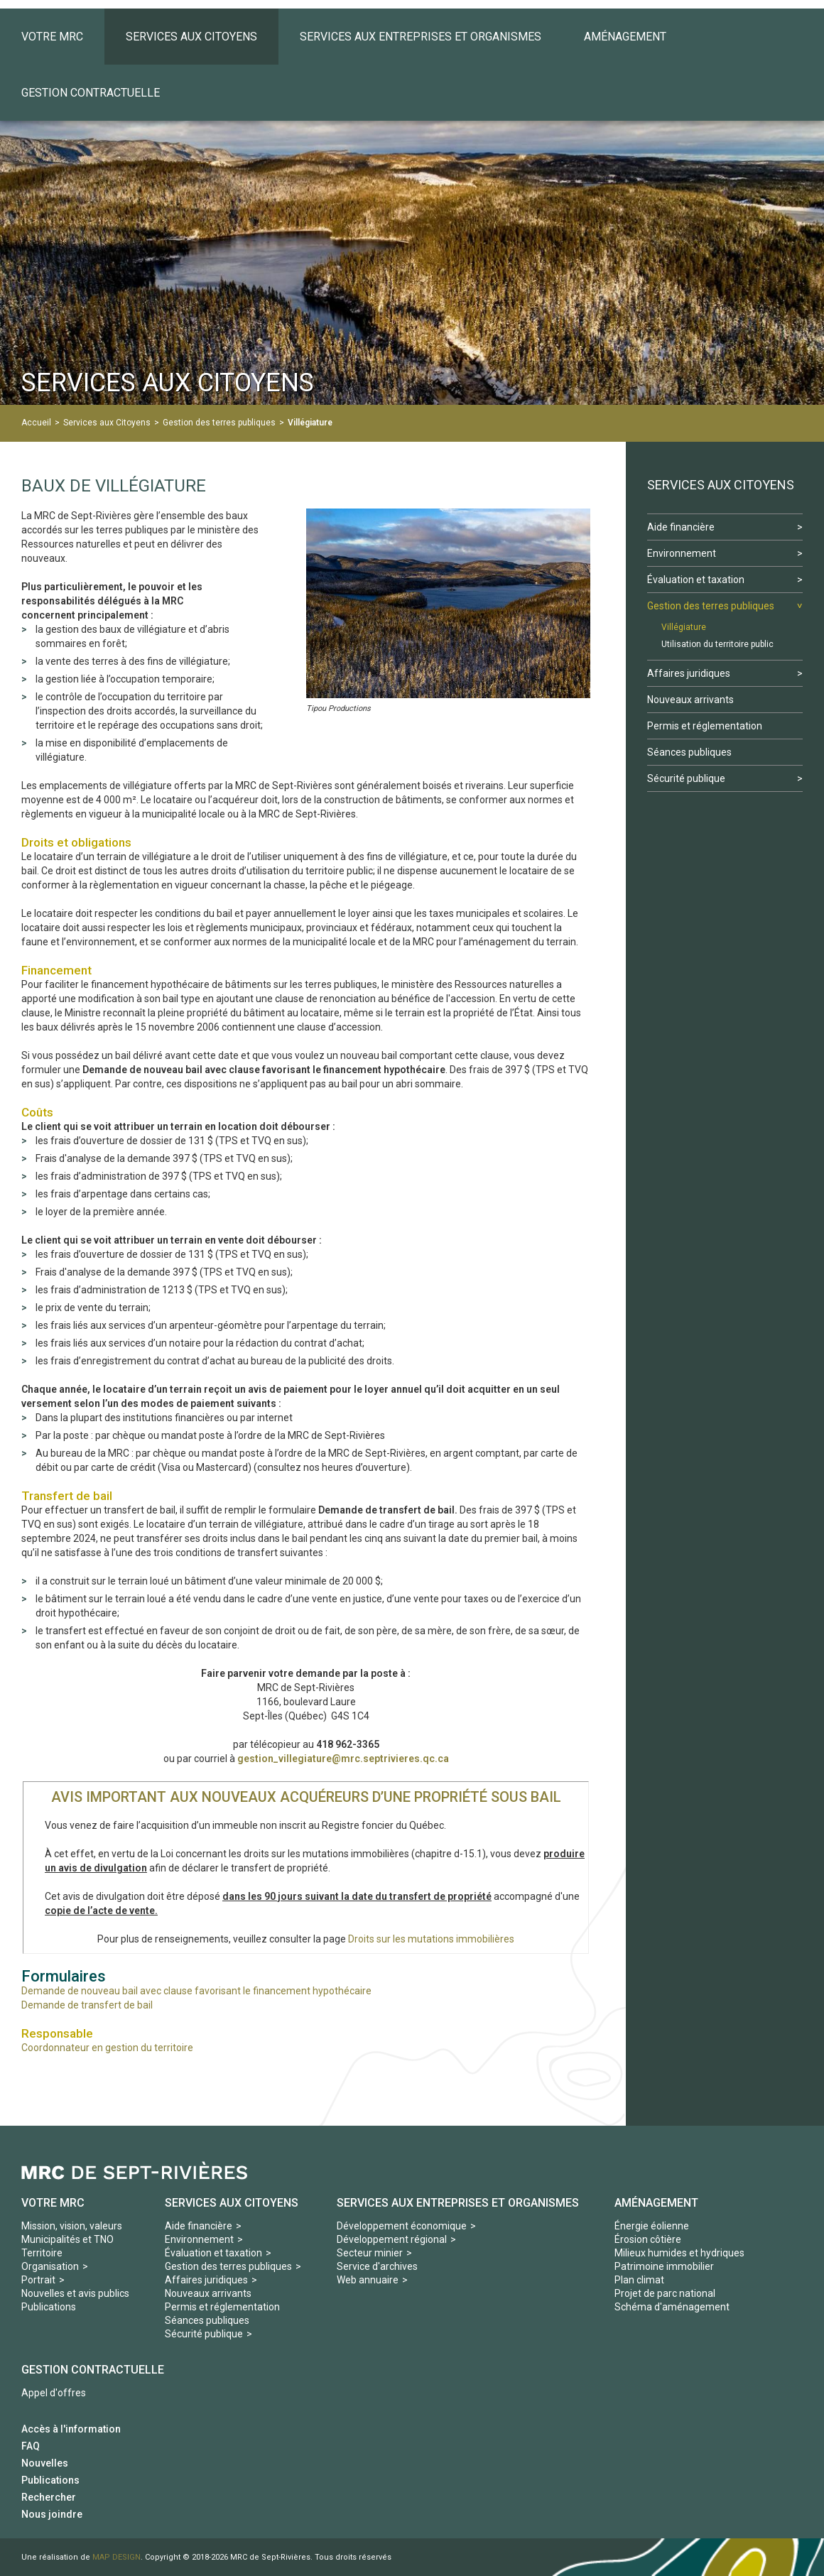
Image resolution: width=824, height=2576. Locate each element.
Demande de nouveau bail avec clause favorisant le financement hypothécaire (196, 1990)
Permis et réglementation (222, 2307)
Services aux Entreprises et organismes (458, 2203)
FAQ (30, 2446)
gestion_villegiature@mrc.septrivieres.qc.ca (343, 1758)
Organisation (50, 2266)
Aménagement (656, 2203)
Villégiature (310, 423)
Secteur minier (370, 2253)
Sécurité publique (204, 2333)
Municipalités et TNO (67, 2239)
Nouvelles (44, 2463)
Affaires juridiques (206, 2280)
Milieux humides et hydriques (679, 2253)
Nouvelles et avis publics (75, 2293)
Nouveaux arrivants (208, 2293)
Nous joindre (51, 2514)
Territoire (42, 2253)
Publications (48, 2307)
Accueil (36, 423)
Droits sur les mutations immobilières (431, 1939)
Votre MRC (53, 2203)
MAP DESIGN (116, 2557)
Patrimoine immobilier (664, 2266)
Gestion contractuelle (92, 2369)
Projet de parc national (664, 2293)
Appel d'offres (53, 2392)
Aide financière (198, 2226)
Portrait (38, 2280)
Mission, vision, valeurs (71, 2226)
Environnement (199, 2239)
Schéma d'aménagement (672, 2307)
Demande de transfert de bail (87, 2005)
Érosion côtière (647, 2239)
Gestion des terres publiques (219, 423)
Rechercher (48, 2497)
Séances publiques (207, 2320)
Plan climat (639, 2280)
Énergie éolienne (651, 2226)
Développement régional (392, 2239)
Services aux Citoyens (107, 423)
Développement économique (402, 2226)
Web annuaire (368, 2280)
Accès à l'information (71, 2429)
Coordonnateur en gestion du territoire (107, 2047)
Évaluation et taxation (213, 2253)
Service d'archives (377, 2266)
